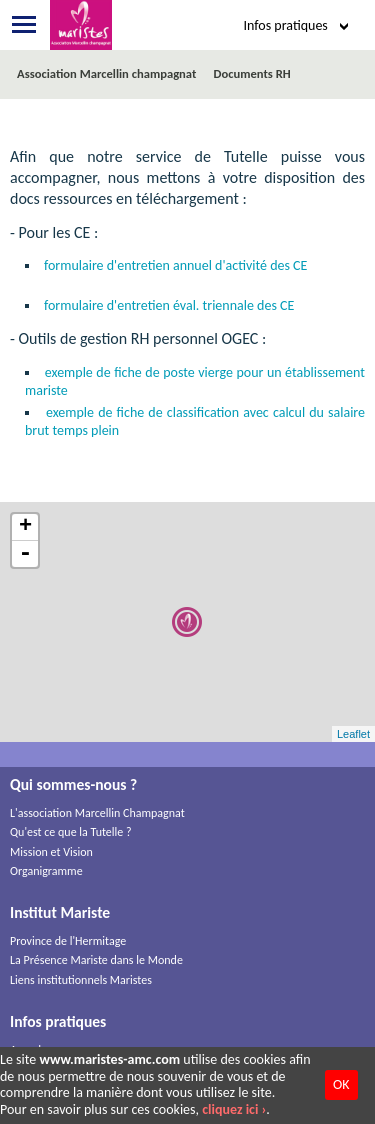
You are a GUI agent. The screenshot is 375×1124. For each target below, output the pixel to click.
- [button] (25, 554)
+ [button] (25, 527)
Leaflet (353, 734)
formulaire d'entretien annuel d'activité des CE (175, 265)
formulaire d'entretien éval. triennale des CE (169, 305)
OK (341, 1084)
